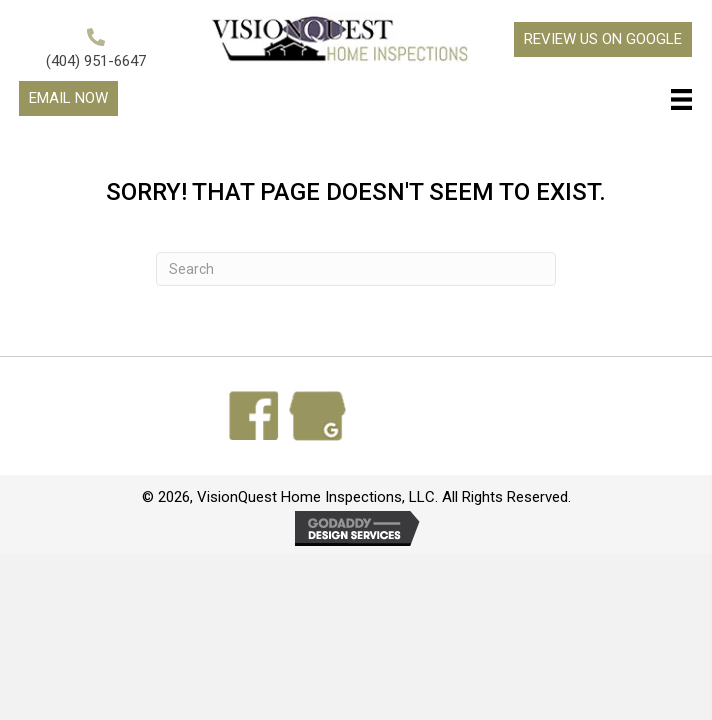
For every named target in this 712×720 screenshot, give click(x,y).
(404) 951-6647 (96, 61)
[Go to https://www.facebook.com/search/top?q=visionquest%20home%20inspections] (254, 415)
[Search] (356, 269)
